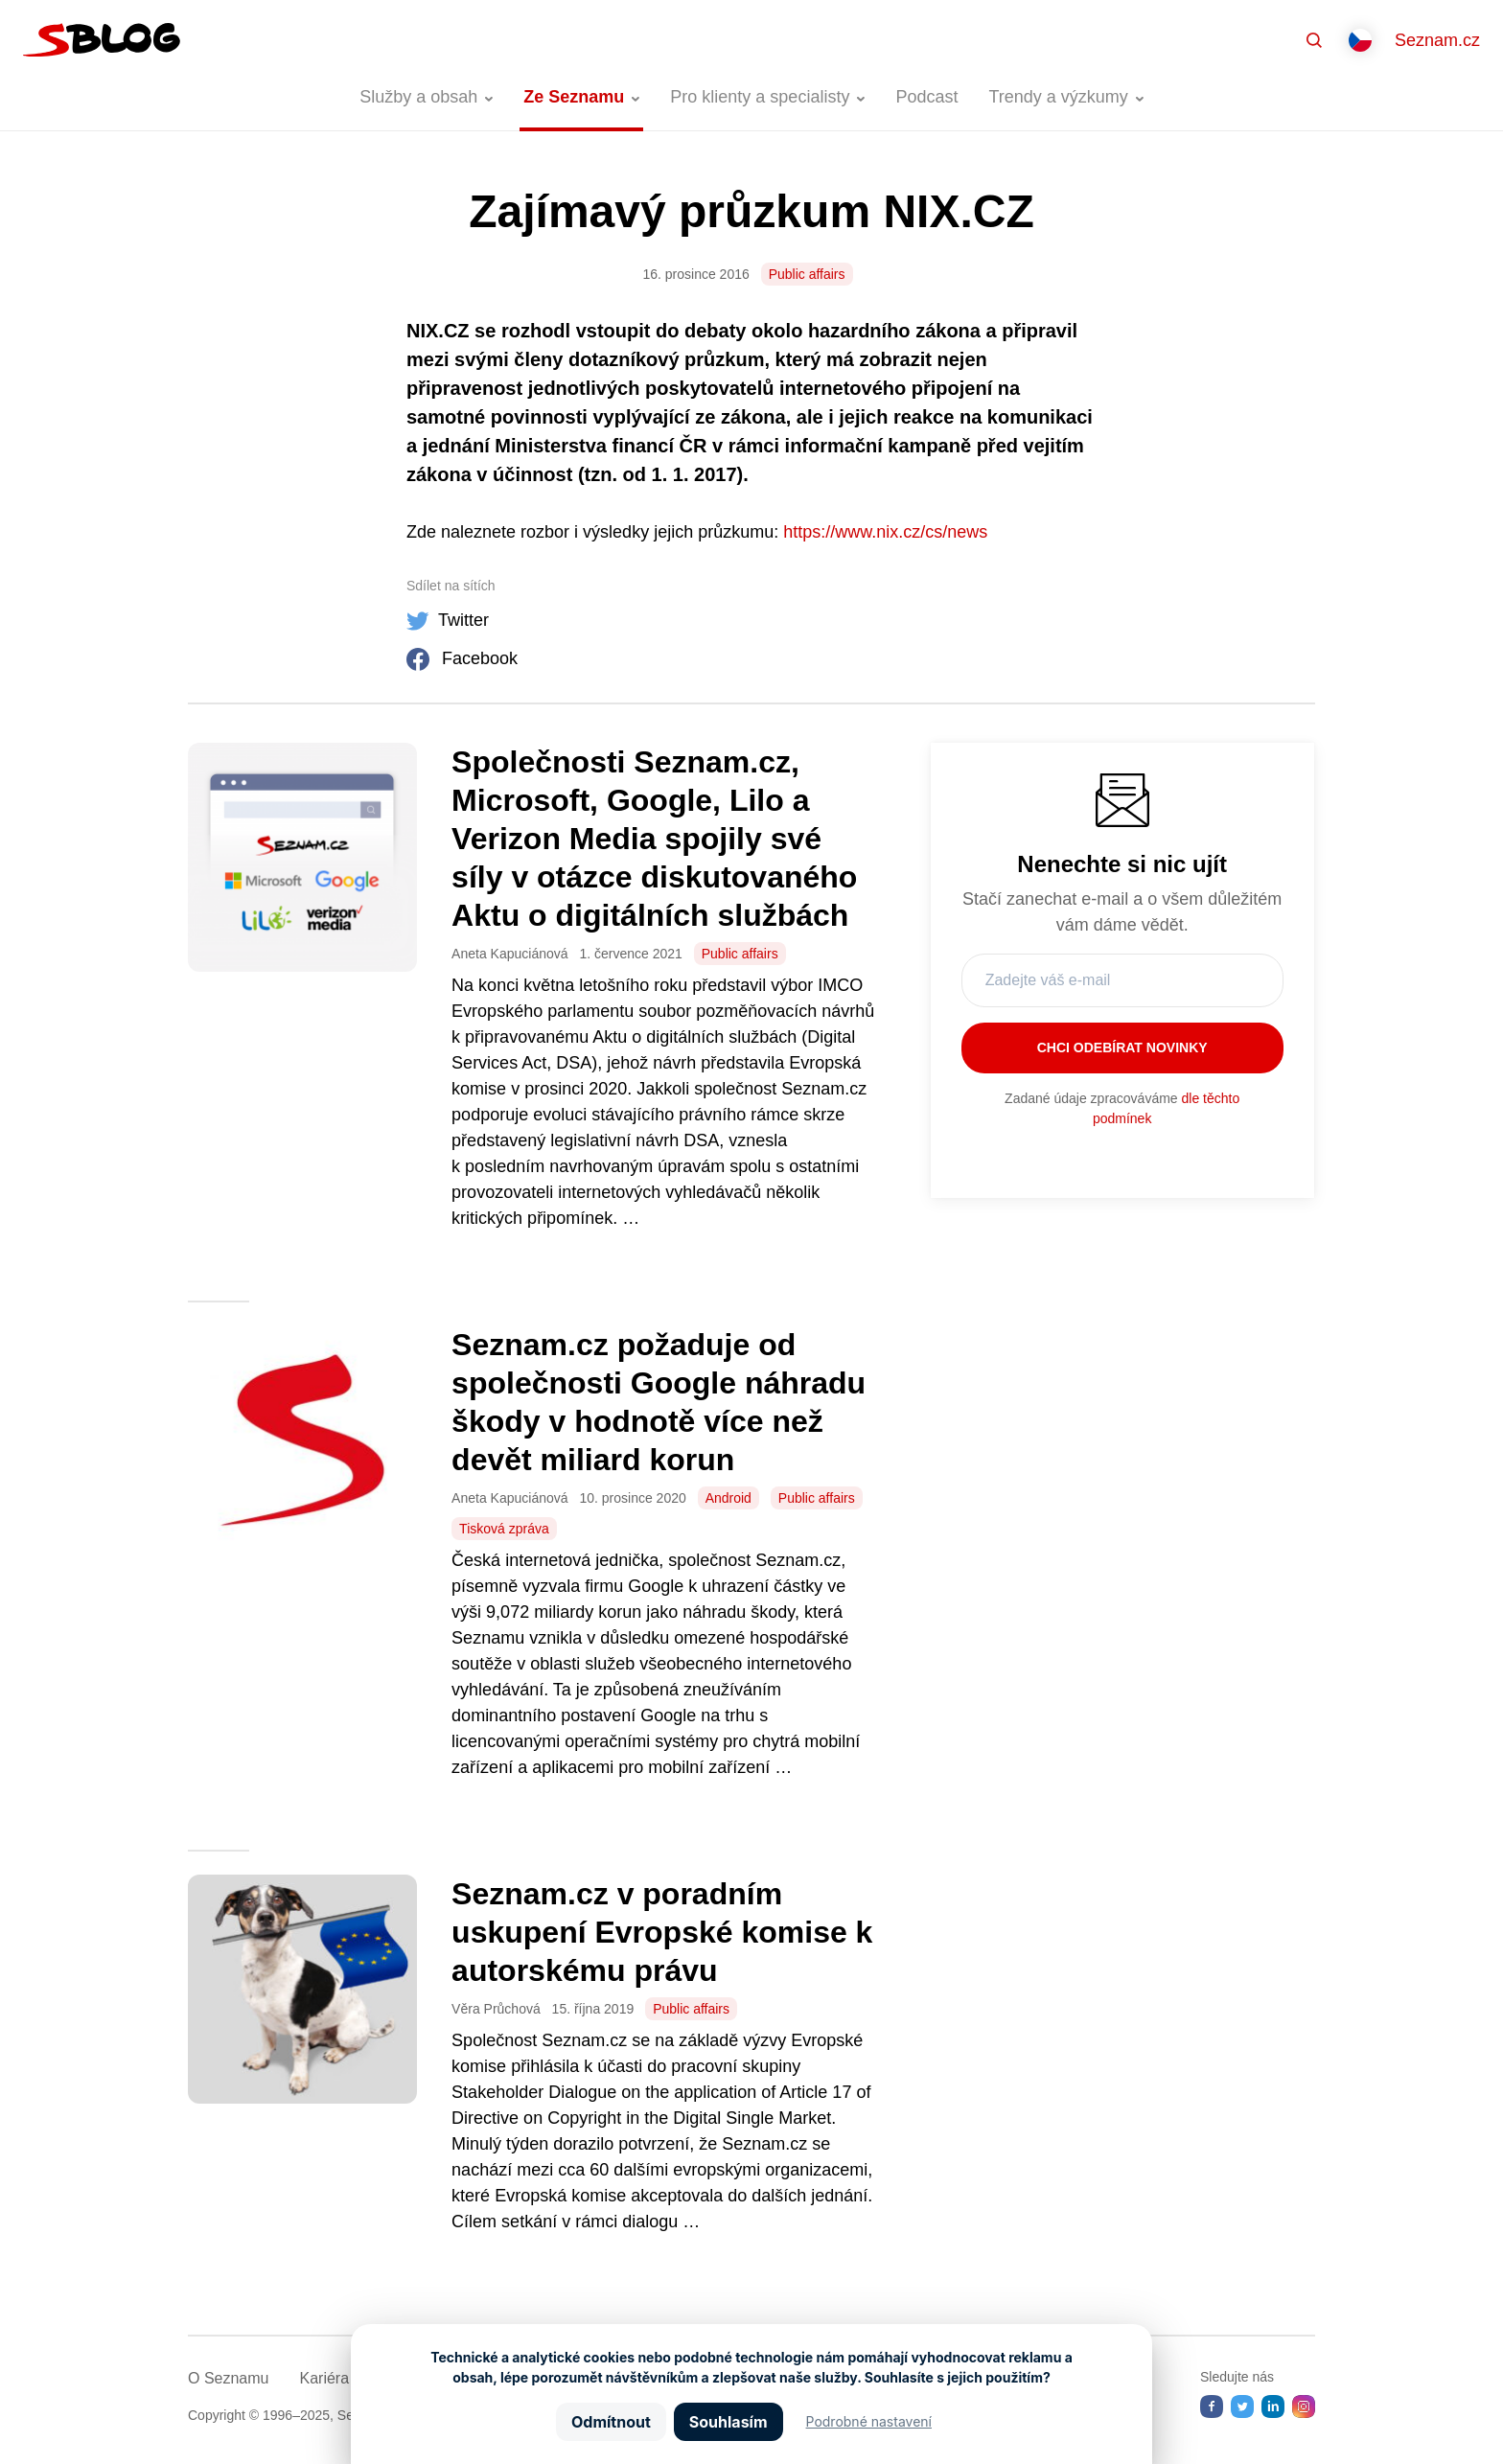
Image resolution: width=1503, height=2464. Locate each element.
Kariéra (324, 2378)
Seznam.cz (1437, 40)
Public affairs (807, 274)
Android (728, 1498)
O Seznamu (228, 2378)
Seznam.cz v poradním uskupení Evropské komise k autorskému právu (661, 1932)
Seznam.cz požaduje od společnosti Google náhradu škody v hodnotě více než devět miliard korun (658, 1402)
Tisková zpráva (504, 1528)
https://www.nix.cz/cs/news (885, 531)
